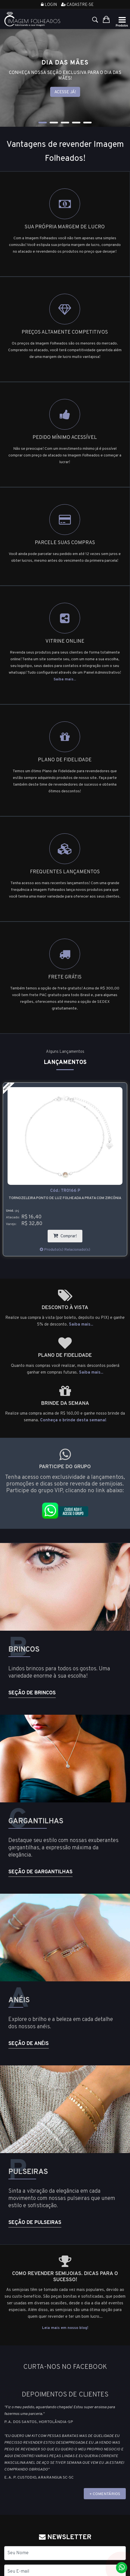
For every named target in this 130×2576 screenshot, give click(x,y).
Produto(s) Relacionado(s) (65, 1249)
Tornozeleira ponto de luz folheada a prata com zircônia (65, 1198)
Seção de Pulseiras (34, 2222)
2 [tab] (54, 122)
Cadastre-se (77, 5)
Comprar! (67, 1234)
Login (49, 5)
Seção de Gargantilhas (40, 1872)
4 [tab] (76, 122)
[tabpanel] (65, 78)
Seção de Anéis (28, 2044)
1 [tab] (42, 122)
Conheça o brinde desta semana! (73, 1420)
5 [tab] (87, 122)
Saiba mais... (65, 679)
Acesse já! (65, 92)
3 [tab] (65, 122)
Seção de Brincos (32, 1693)
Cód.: (65, 1190)
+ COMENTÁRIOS (104, 2494)
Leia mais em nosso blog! (65, 2328)
